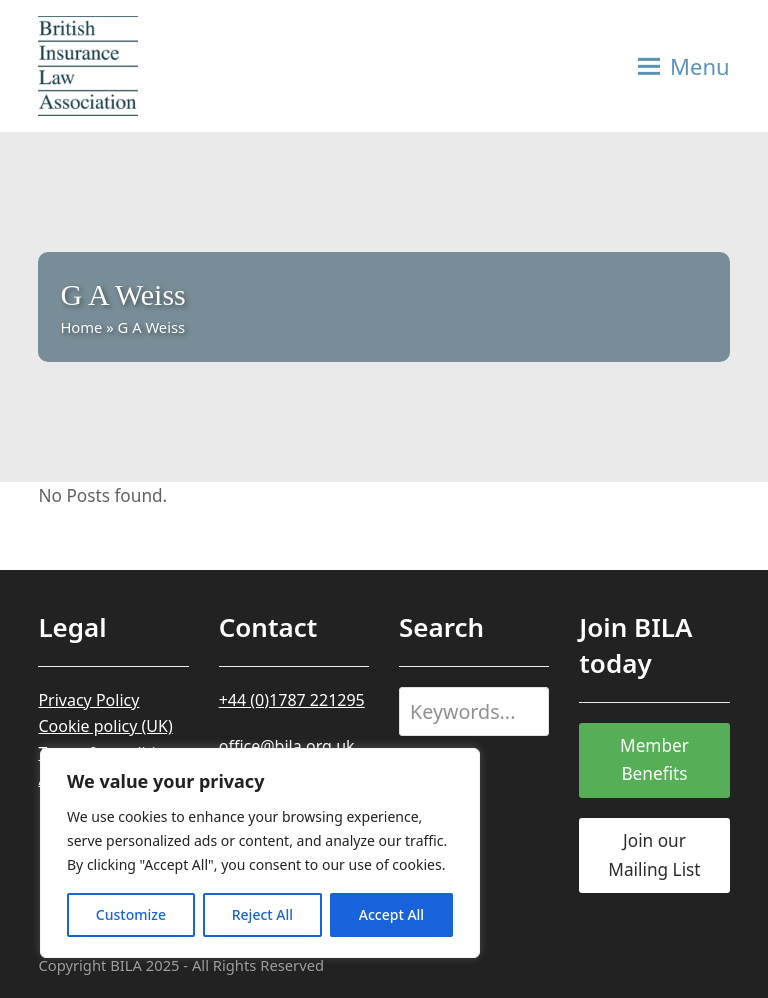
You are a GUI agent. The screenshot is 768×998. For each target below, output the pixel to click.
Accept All (391, 914)
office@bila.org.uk (287, 746)
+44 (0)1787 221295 (292, 700)
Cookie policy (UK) (105, 726)
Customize (131, 914)
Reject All (262, 914)
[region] (260, 853)
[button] (684, 66)
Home (81, 327)
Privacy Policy (88, 700)
